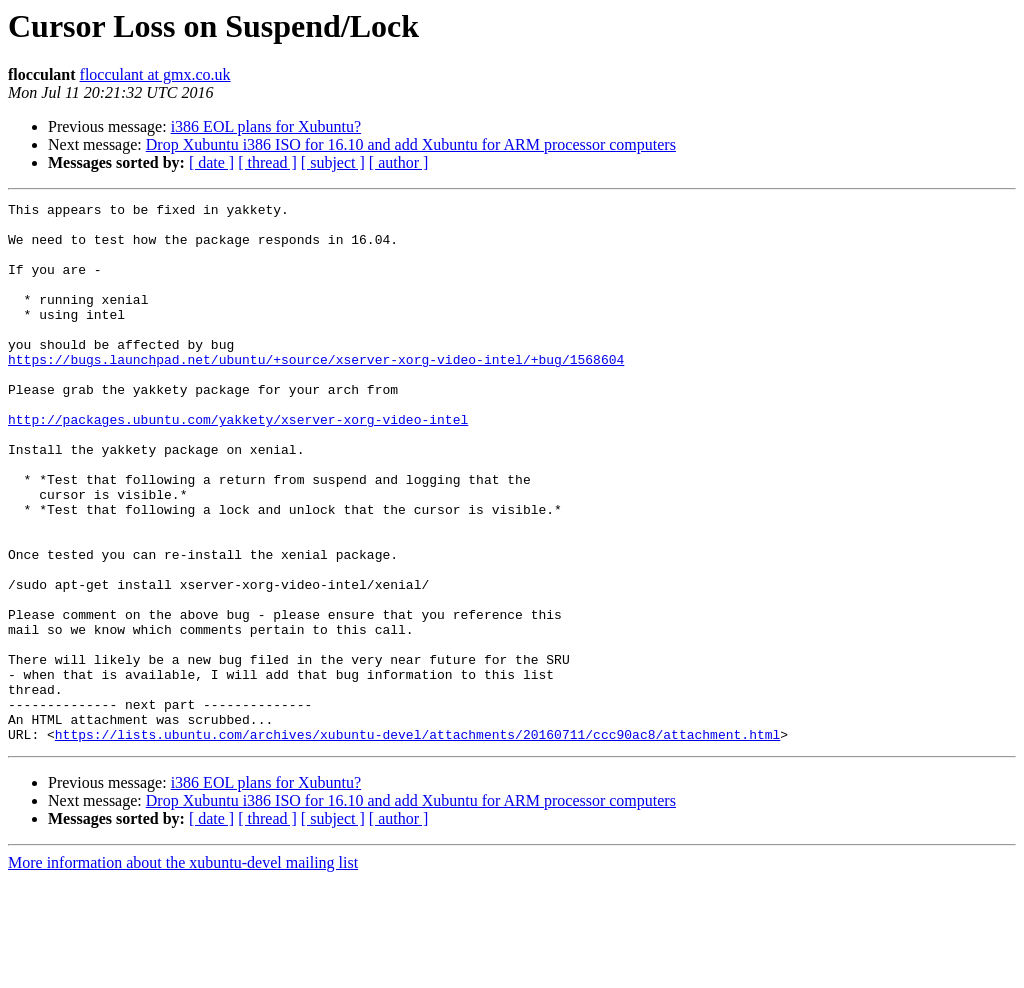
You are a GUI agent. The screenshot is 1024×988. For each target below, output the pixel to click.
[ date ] (211, 162)
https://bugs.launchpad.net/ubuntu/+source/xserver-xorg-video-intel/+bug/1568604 (316, 392)
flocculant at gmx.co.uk (155, 74)
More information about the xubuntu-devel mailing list (183, 970)
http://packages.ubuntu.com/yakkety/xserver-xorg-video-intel (238, 464)
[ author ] (399, 162)
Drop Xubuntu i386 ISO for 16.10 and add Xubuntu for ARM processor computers (411, 144)
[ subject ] (333, 162)
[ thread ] (267, 162)
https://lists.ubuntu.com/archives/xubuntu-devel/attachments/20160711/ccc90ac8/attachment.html (417, 842)
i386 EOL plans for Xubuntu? (266, 126)
